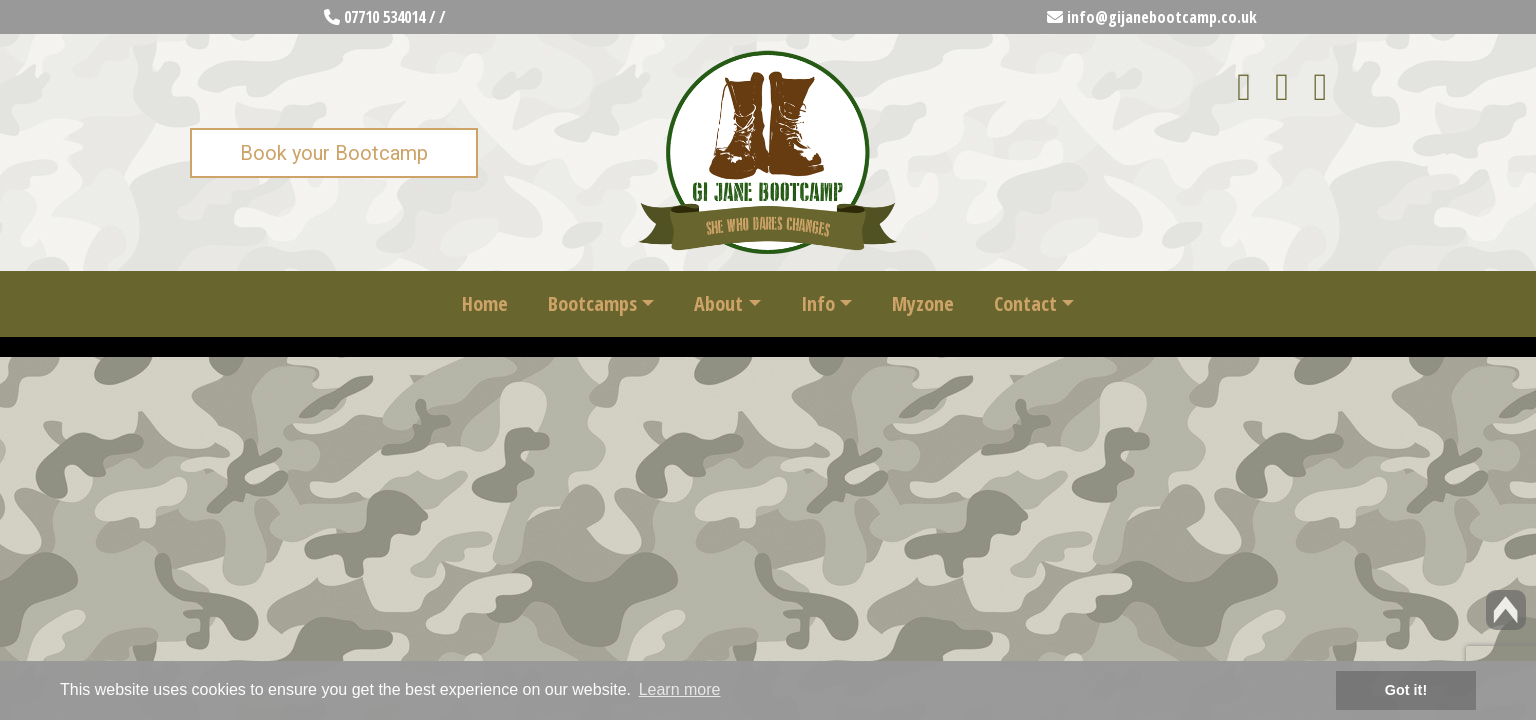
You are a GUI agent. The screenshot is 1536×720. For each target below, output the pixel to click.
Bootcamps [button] (592, 303)
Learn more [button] (680, 689)
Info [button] (818, 303)
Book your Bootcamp (334, 153)
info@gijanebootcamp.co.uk (1152, 17)
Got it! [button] (1406, 690)
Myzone (923, 303)
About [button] (718, 303)
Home (485, 303)
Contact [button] (1025, 303)
